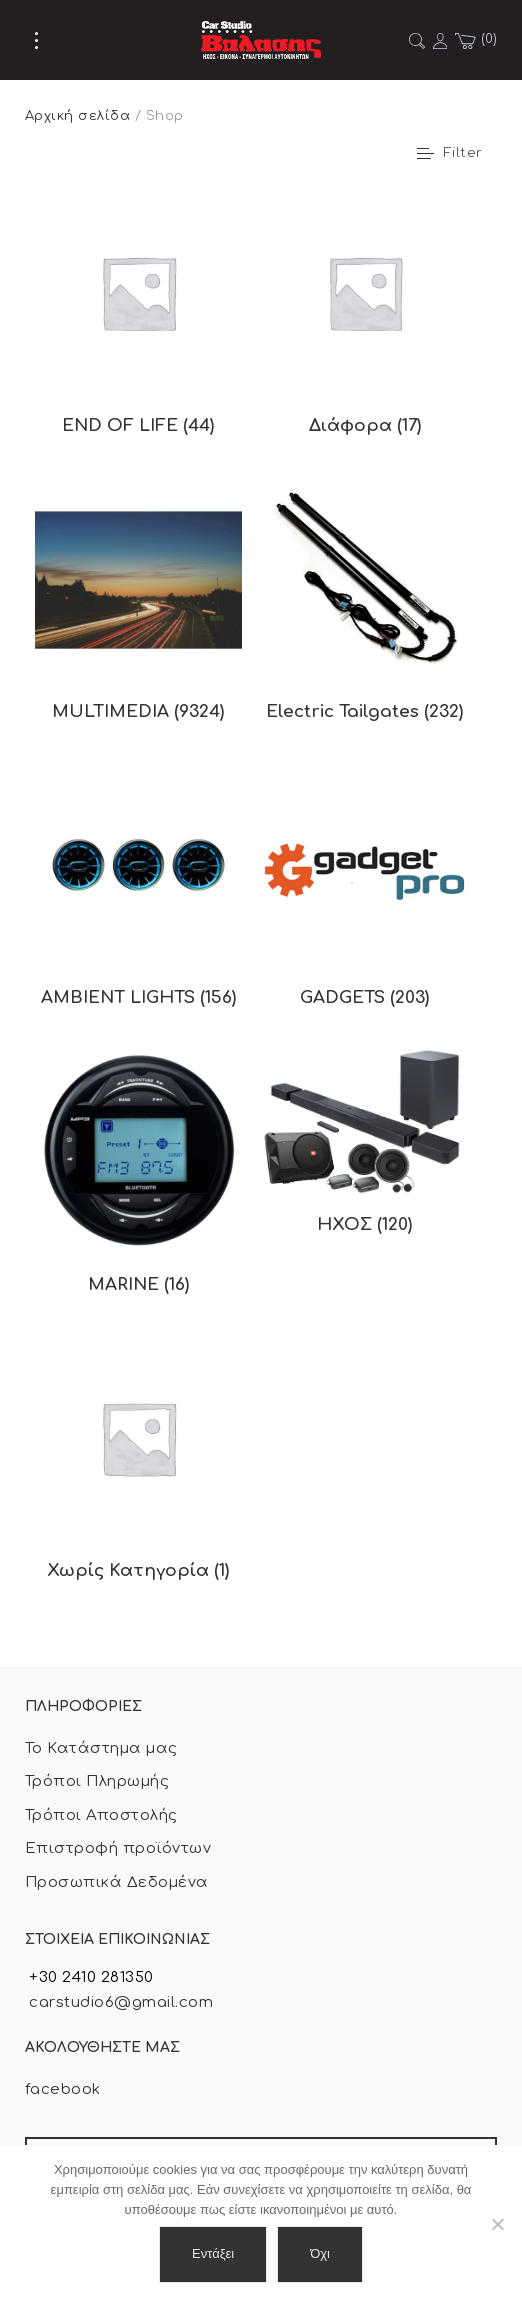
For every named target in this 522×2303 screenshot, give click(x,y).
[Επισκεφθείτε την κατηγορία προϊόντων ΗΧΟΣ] (365, 1151)
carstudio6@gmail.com (119, 2002)
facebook (63, 2089)
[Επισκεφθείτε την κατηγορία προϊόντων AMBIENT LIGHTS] (138, 895)
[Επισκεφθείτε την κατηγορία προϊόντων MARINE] (138, 1181)
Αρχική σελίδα (77, 116)
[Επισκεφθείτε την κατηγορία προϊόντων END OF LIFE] (138, 322)
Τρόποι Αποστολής (101, 1815)
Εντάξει (213, 2253)
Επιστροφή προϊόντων (118, 1848)
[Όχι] (497, 2224)
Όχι (320, 2253)
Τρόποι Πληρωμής (97, 1781)
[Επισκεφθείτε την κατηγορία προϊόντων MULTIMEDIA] (138, 609)
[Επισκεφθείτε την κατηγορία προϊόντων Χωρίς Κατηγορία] (138, 1468)
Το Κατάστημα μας (101, 1748)
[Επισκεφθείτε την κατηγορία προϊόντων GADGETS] (365, 895)
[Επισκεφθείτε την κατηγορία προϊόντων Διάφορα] (365, 322)
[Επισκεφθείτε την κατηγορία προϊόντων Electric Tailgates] (365, 609)
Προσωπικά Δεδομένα (117, 1882)
